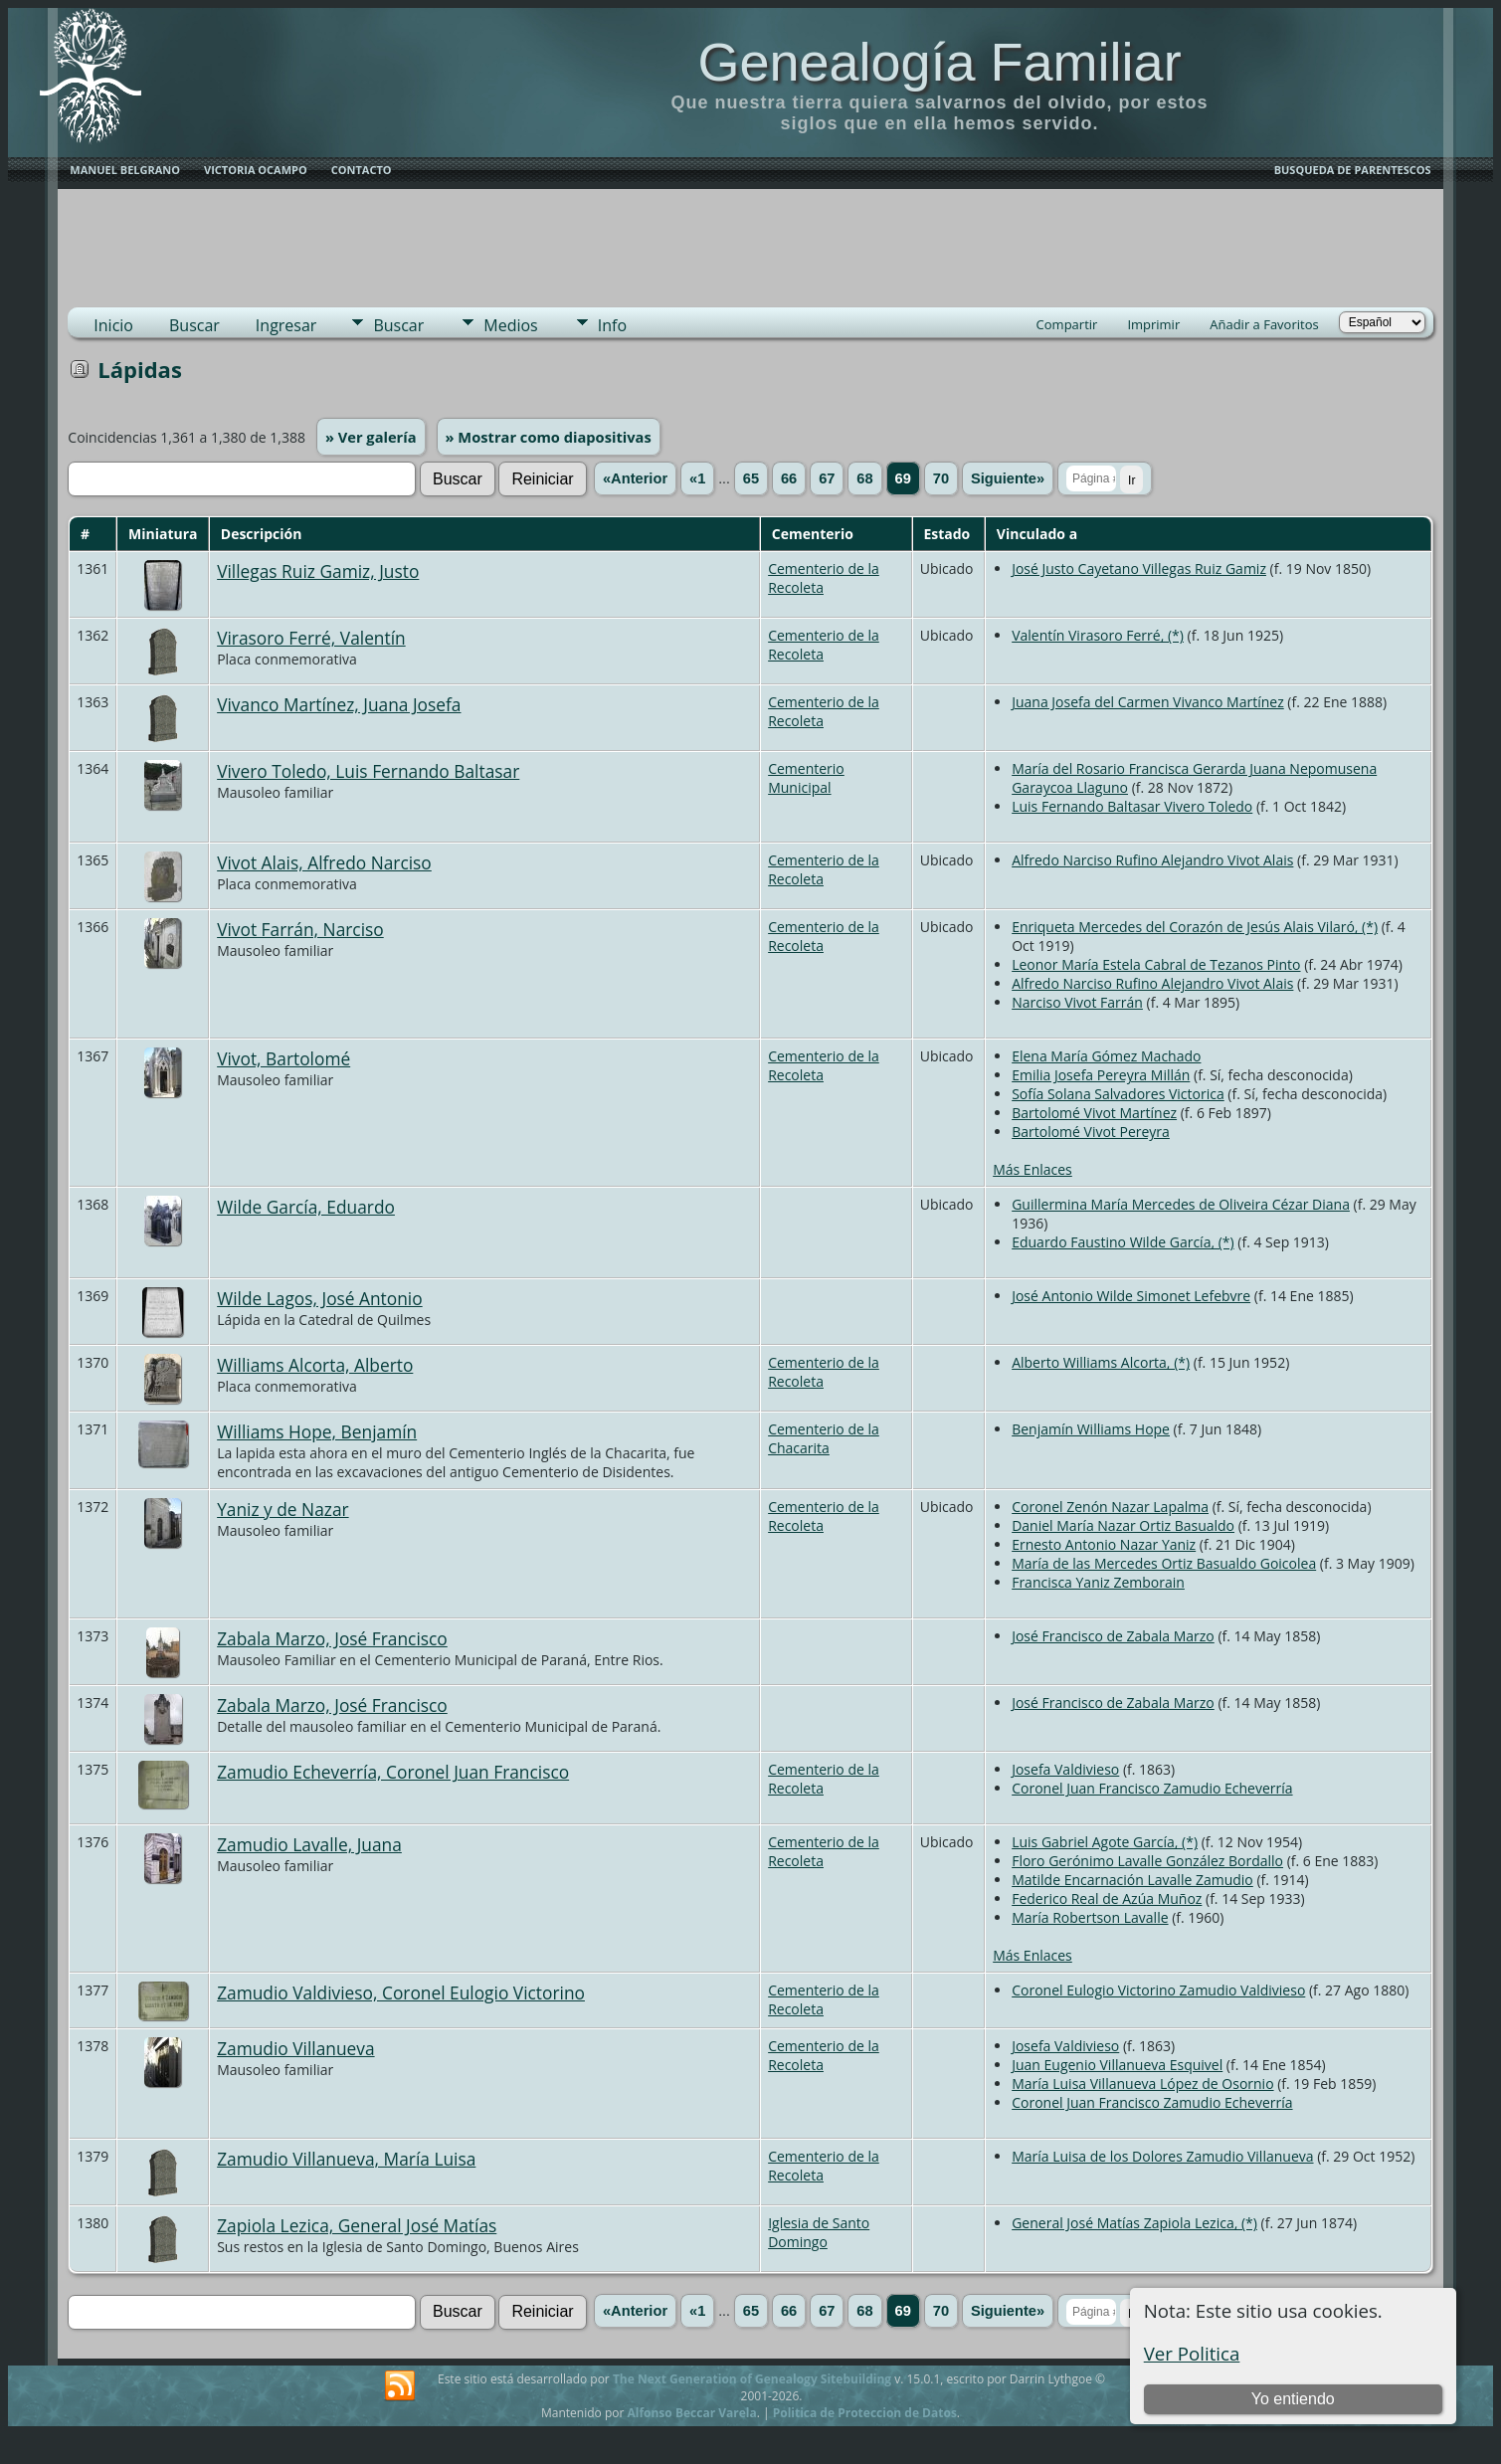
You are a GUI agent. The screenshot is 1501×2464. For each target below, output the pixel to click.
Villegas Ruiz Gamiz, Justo (318, 571)
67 (827, 478)
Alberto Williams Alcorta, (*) (1101, 1362)
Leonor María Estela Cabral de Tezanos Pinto (1156, 964)
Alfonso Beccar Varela (691, 2412)
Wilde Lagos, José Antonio (320, 1298)
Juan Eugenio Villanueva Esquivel (1117, 2064)
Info (612, 325)
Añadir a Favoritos (1264, 324)
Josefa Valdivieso (1065, 1769)
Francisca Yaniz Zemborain (1098, 1582)
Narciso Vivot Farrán (1077, 1002)
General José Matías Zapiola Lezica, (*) (1134, 2222)
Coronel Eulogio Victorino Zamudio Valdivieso (1158, 1990)
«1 (697, 478)
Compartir (1067, 324)
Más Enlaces (1032, 1169)
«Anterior (635, 478)
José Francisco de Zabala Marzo (1113, 1635)
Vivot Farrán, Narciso (300, 929)
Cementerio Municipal (806, 778)
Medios (510, 325)
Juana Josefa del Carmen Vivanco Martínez (1148, 701)
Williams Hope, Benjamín (317, 1431)
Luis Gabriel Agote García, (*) (1105, 1841)
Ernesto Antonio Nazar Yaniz (1104, 1544)
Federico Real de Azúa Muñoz (1107, 1898)
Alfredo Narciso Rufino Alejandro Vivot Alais (1152, 860)
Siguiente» (1007, 478)
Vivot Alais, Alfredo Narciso (324, 862)
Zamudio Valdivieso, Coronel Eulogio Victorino (401, 1992)
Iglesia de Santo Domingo (818, 2232)
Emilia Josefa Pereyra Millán (1101, 1074)
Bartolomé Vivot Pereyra (1091, 1131)
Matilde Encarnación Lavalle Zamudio (1132, 1879)
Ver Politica (1192, 2353)
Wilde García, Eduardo (306, 1207)
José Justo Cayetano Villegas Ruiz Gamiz (1139, 568)
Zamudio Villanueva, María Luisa (346, 2159)
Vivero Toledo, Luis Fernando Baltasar (368, 771)
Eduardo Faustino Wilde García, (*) (1122, 1241)
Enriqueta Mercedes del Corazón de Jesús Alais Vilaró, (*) (1195, 926)
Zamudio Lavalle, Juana (309, 1844)
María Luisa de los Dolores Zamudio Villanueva (1162, 2156)
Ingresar (286, 325)
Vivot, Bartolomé (283, 1058)
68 (864, 478)
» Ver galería (371, 437)
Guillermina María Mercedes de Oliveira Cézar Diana (1181, 1204)
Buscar (194, 325)
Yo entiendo (1293, 2398)
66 (789, 478)
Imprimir (1153, 324)
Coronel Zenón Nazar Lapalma (1110, 1506)
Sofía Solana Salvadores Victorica (1118, 1093)
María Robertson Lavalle (1090, 1917)
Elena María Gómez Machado (1106, 1055)
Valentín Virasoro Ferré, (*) (1098, 635)
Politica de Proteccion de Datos (865, 2412)
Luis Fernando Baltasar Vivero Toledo (1132, 806)
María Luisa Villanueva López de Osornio (1142, 2083)
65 (751, 478)
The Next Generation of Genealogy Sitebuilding (752, 2378)
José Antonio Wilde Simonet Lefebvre (1131, 1295)
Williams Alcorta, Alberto (315, 1365)
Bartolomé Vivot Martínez (1094, 1112)
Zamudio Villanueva (295, 2048)
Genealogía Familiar (939, 62)
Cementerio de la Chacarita (823, 1438)
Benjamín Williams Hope (1091, 1429)
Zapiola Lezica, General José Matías (356, 2225)
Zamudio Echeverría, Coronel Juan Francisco (393, 1772)
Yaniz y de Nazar (282, 1509)
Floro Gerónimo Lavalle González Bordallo (1147, 1860)
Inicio (113, 325)
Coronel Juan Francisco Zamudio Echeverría (1152, 1788)
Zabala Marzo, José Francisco (332, 1638)
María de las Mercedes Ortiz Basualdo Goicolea (1164, 1563)
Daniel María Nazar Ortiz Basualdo (1123, 1525)
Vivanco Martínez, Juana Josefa (339, 704)
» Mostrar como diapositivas (549, 437)
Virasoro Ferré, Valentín (311, 638)
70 (941, 478)
